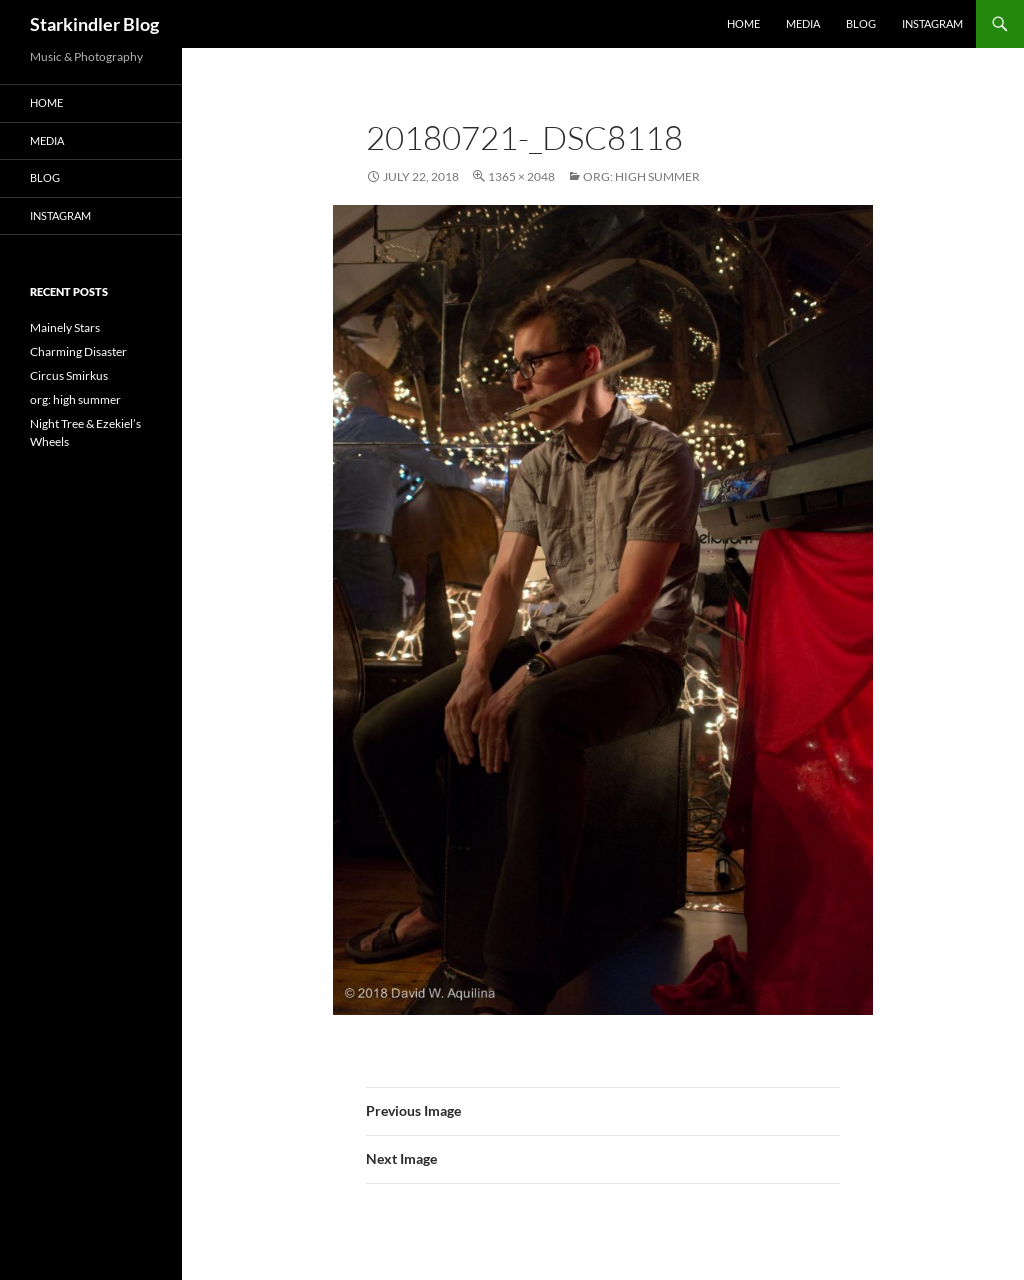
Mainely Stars (65, 327)
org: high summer (641, 176)
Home (743, 23)
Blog (861, 23)
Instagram (932, 23)
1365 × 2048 (521, 176)
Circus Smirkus (69, 375)
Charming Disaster (78, 351)
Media (803, 23)
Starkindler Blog (94, 24)
